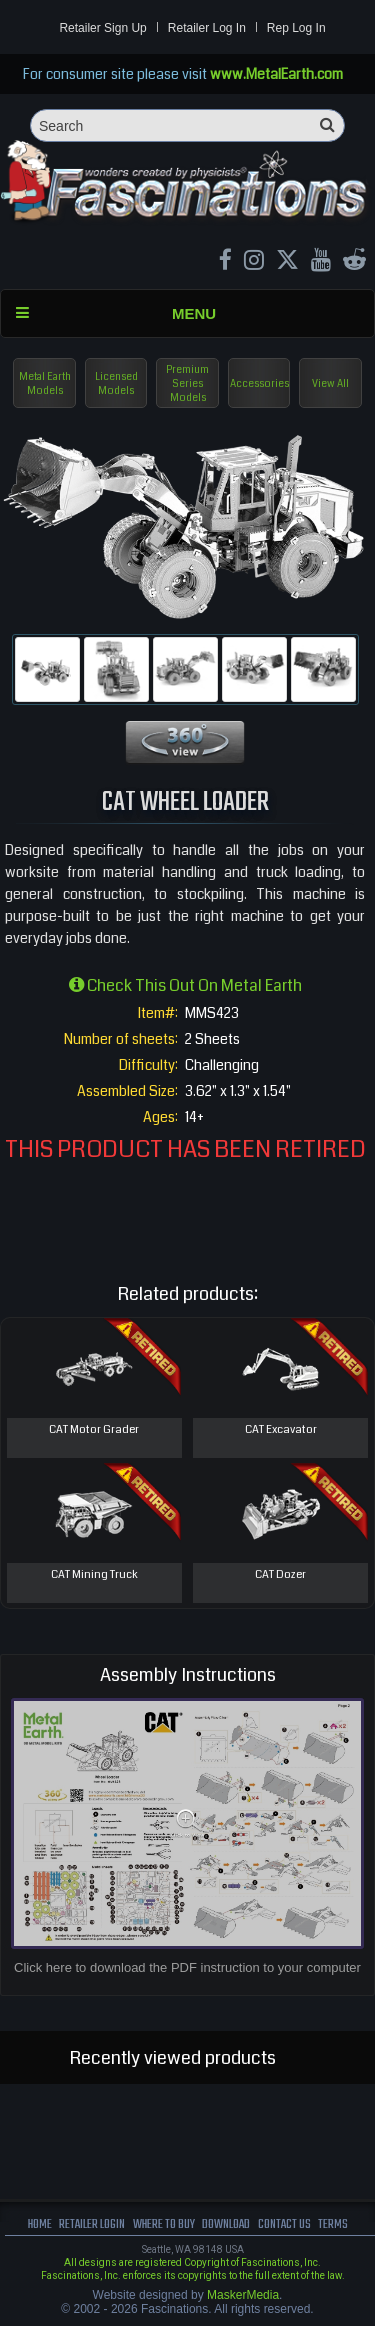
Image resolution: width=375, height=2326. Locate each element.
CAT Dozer (280, 1574)
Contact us (284, 2224)
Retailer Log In (207, 28)
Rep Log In (296, 28)
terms (333, 2224)
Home (40, 2224)
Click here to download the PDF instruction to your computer (187, 1967)
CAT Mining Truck (94, 1574)
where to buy (164, 2224)
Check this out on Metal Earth (185, 985)
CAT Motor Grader (94, 1429)
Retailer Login (92, 2224)
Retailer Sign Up (102, 28)
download (226, 2224)
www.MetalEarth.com (276, 74)
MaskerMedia (243, 2295)
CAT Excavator (281, 1429)
